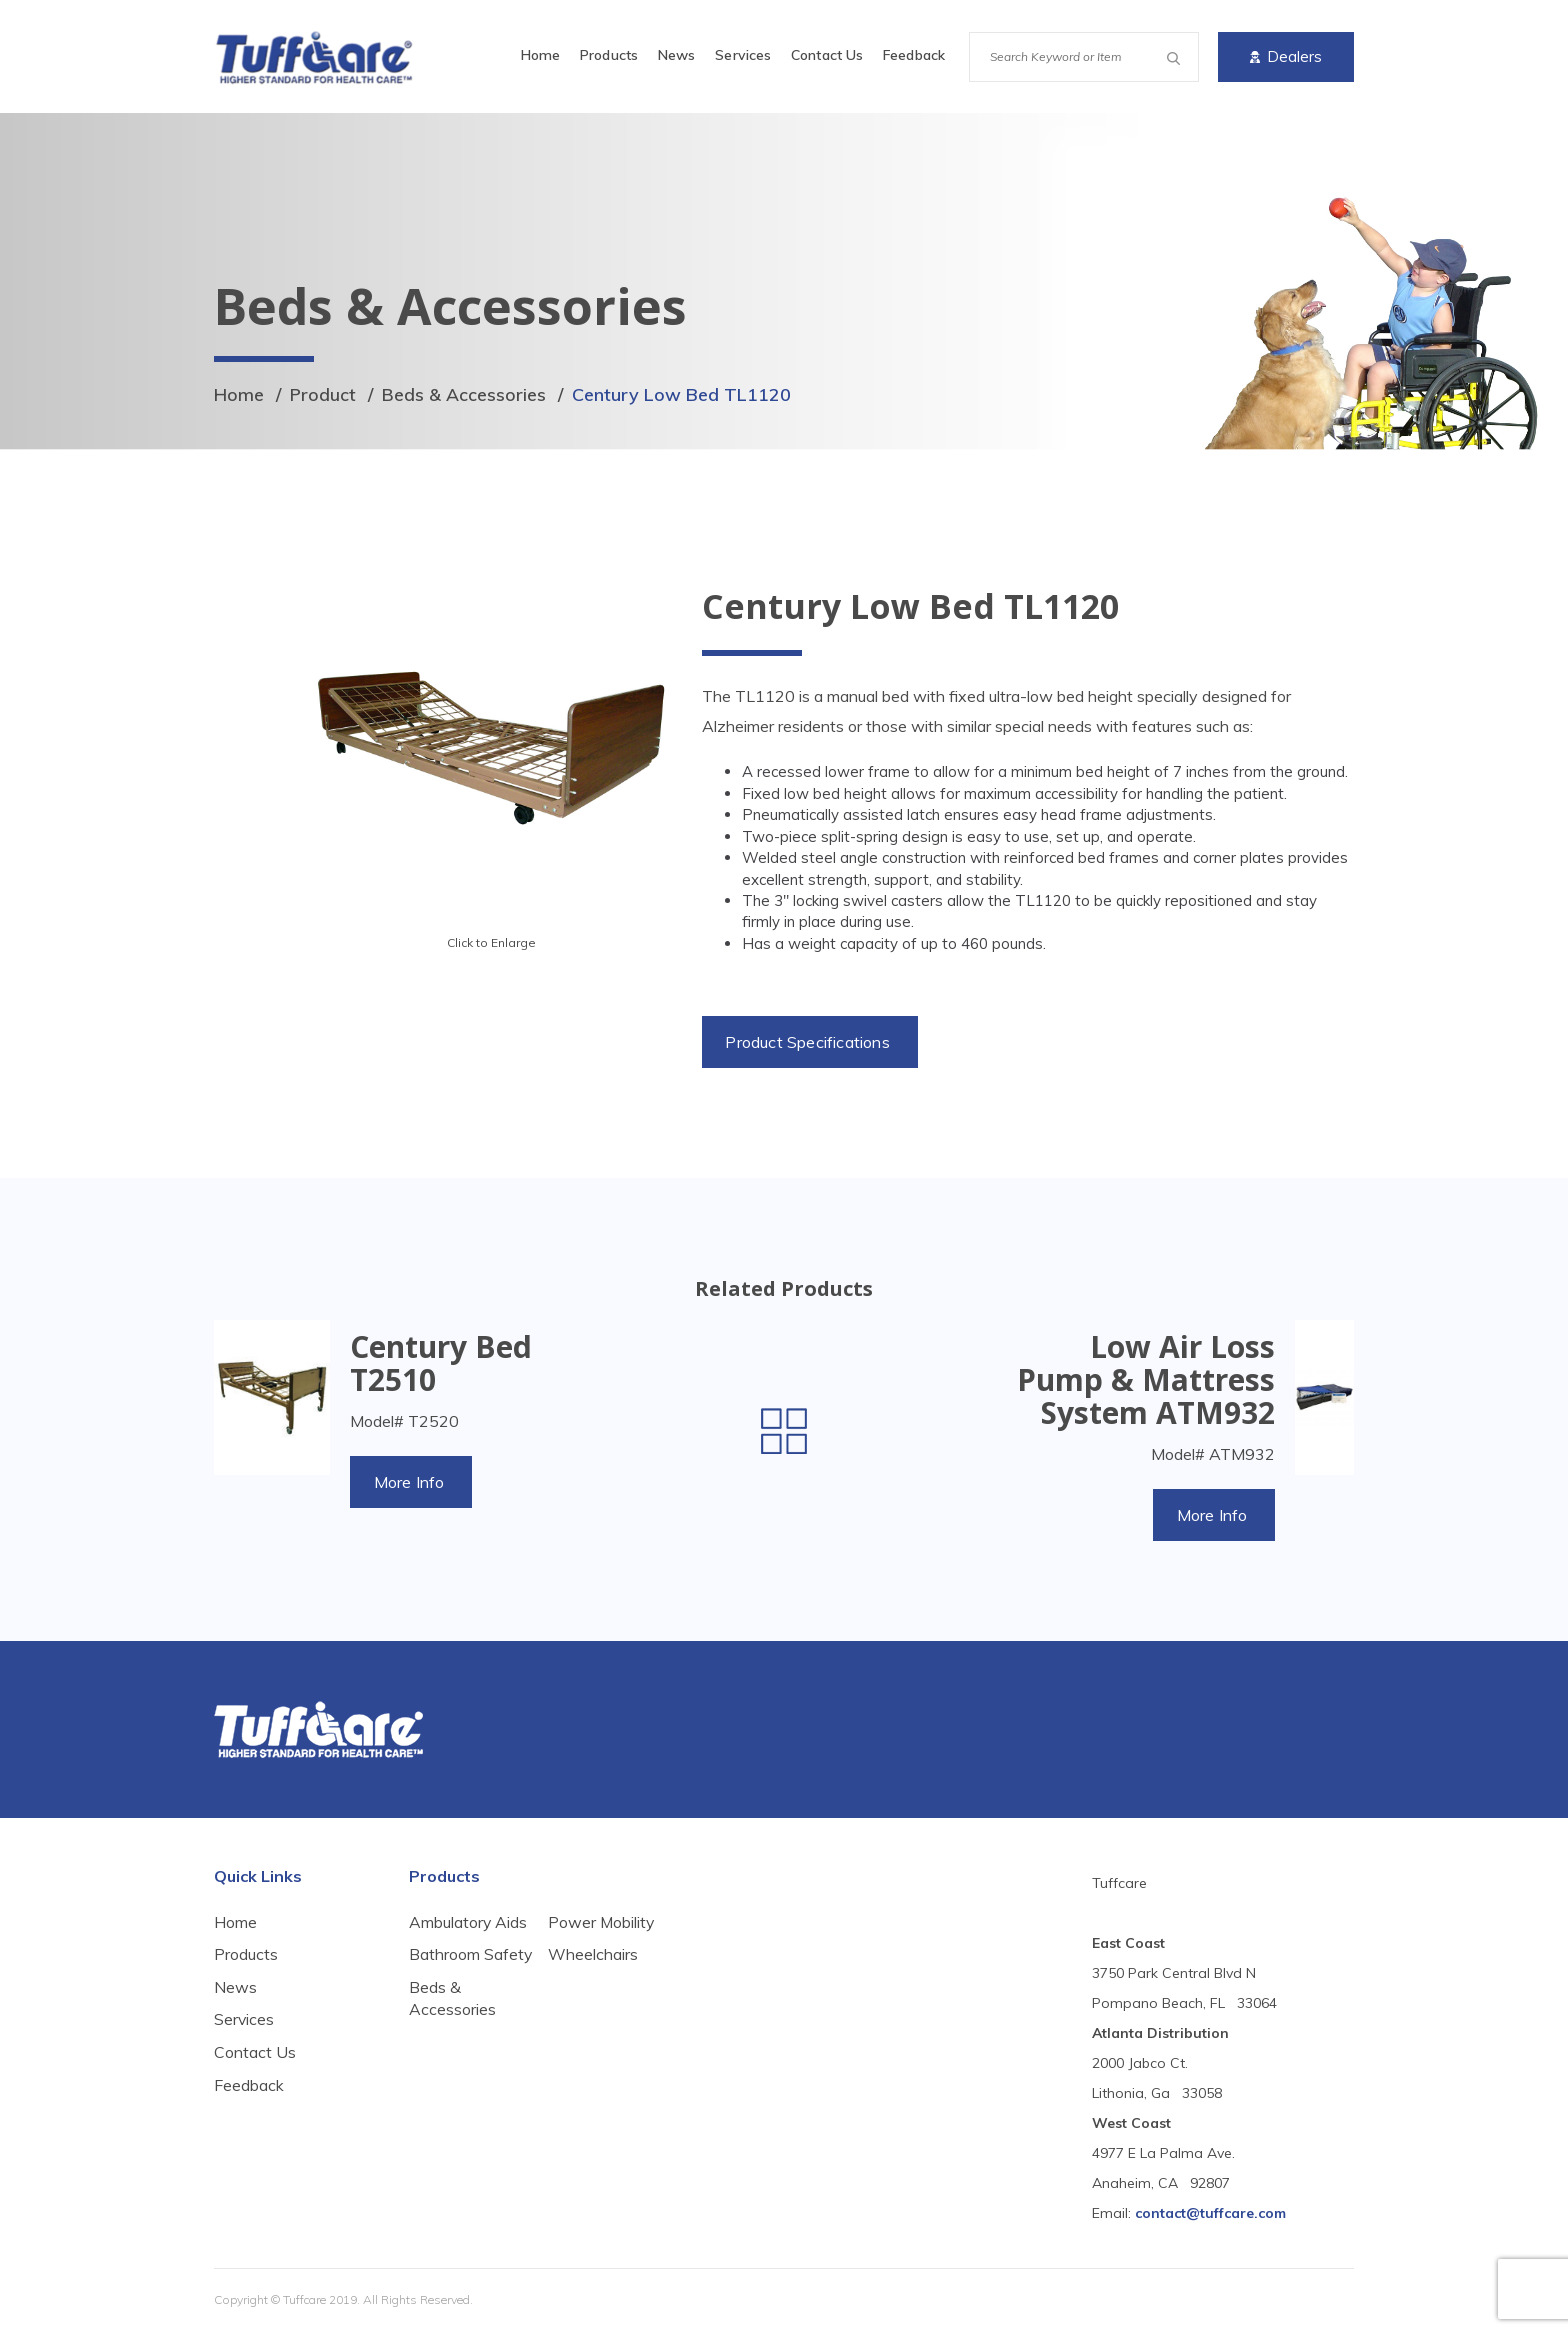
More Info (410, 1483)
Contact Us (827, 55)
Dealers (1286, 56)
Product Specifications (809, 1042)
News (676, 55)
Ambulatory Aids (468, 1923)
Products (609, 55)
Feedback (914, 55)
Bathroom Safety (444, 1967)
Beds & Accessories (465, 394)
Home (540, 55)
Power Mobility (602, 1979)
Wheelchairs (593, 2012)
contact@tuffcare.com (1210, 2215)
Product (323, 394)
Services (743, 55)
